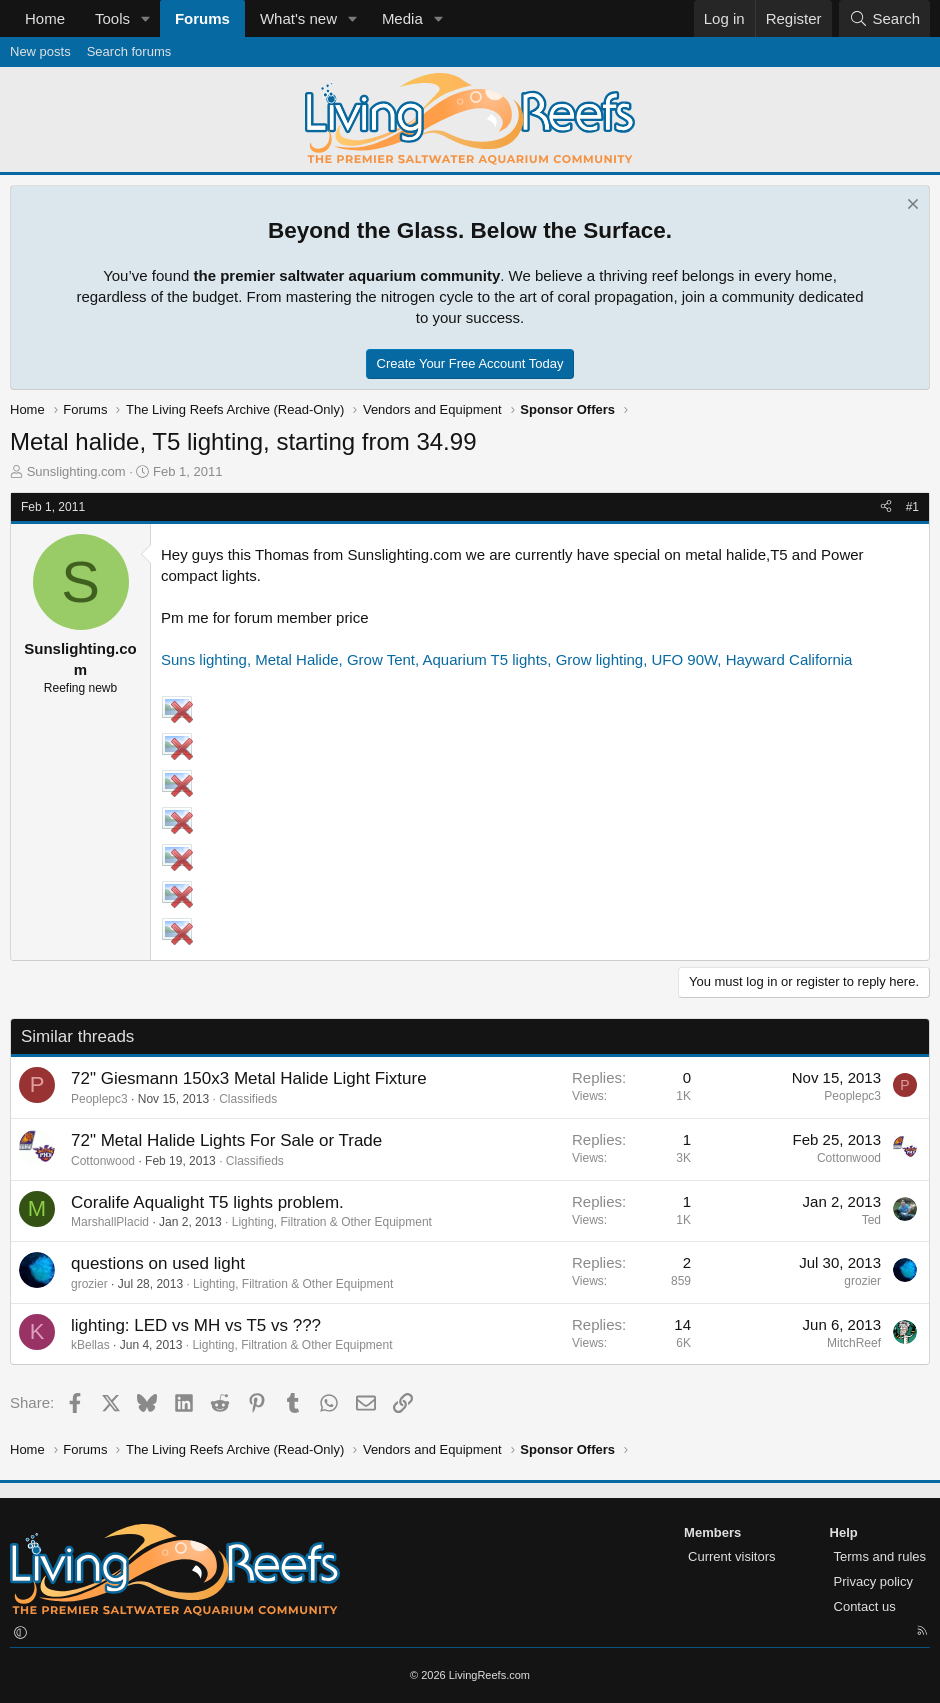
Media (402, 18)
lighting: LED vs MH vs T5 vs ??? (196, 1325)
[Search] (884, 18)
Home (45, 18)
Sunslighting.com (76, 471)
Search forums (129, 51)
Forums (202, 18)
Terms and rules (880, 1556)
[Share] (886, 507)
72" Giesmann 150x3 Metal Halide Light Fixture (249, 1078)
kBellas (90, 1345)
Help (844, 1532)
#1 (912, 507)
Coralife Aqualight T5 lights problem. (207, 1202)
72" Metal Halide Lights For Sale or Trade (226, 1140)
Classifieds (248, 1099)
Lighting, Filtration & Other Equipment (332, 1222)
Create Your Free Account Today (470, 363)
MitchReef (854, 1343)
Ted (871, 1220)
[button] (146, 18)
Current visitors (731, 1556)
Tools (112, 18)
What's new (298, 18)
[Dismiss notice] (910, 206)
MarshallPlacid (110, 1222)
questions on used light (158, 1263)
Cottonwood (103, 1161)
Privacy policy (873, 1581)
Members (712, 1532)
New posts (40, 51)
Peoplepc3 (99, 1099)
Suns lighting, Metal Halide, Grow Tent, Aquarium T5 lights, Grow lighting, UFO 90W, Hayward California (506, 659)
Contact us (865, 1606)
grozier (89, 1284)
